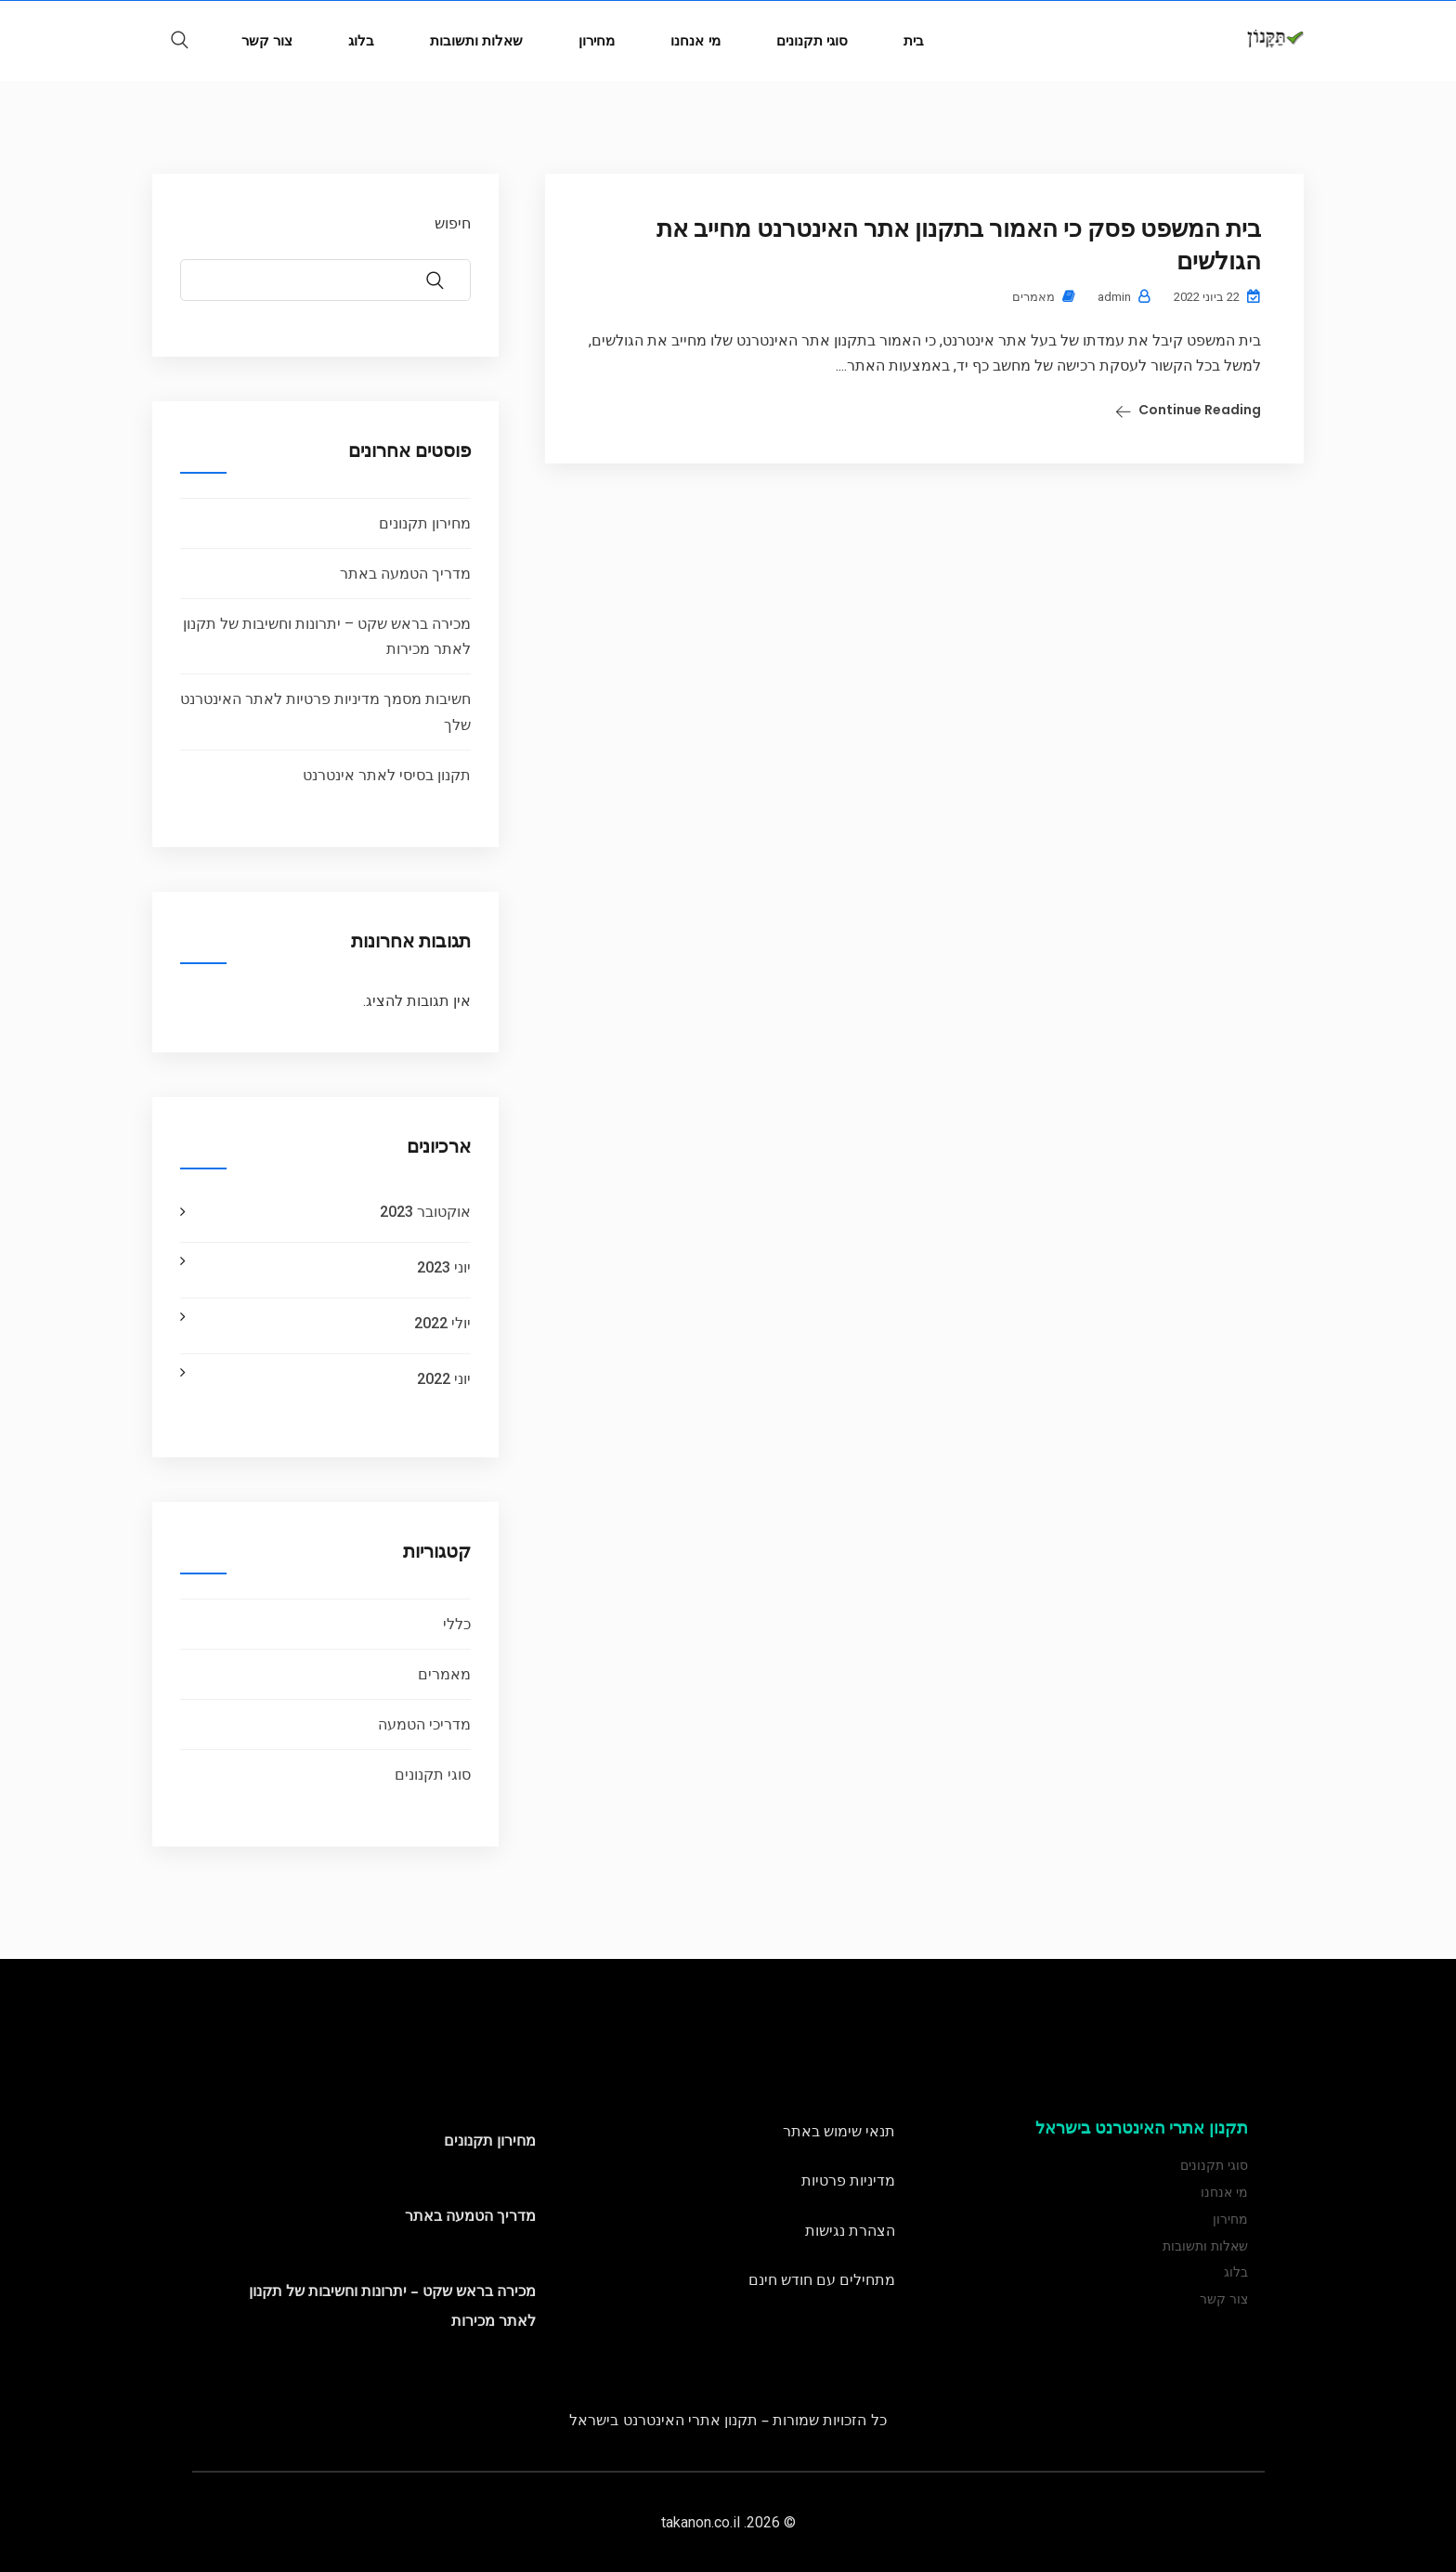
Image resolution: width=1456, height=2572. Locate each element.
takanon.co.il (700, 2522)
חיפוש (453, 223)
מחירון (596, 40)
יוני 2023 (444, 1267)
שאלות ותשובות (476, 40)
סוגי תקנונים (812, 40)
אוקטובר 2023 (425, 1212)
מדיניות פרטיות (848, 2180)
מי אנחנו (695, 40)
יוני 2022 (444, 1379)
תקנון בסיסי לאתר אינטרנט (387, 775)
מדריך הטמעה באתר (405, 573)
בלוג (361, 40)
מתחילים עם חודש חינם (821, 2279)
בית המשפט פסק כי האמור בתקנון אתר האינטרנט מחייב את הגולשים (958, 245)
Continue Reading (1199, 409)
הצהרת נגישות (850, 2230)
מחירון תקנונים (425, 523)
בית (914, 40)
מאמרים (1033, 297)
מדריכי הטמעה (424, 1724)
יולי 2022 (442, 1323)
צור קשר (266, 40)
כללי (457, 1624)
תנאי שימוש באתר (839, 2131)
